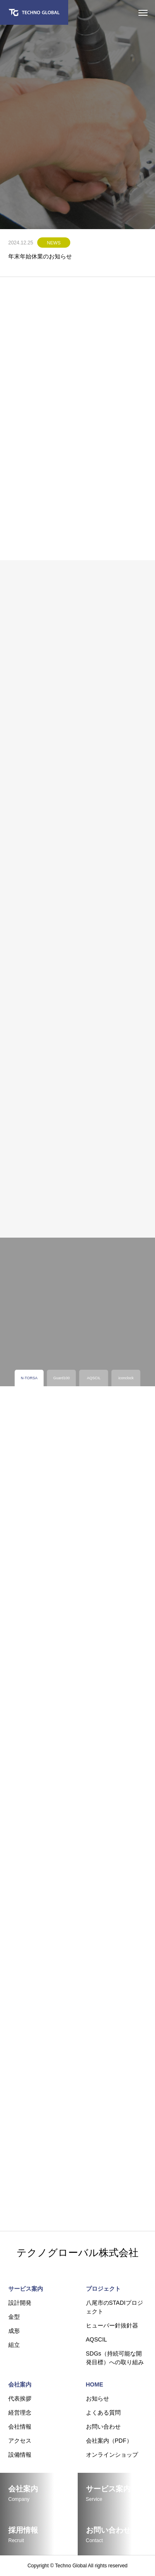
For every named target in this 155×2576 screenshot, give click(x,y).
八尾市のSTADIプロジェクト (114, 2307)
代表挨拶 (19, 2398)
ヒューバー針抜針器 (112, 2325)
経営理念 (19, 2412)
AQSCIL (96, 2339)
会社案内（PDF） (109, 2440)
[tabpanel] (77, 114)
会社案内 (19, 2384)
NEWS (54, 242)
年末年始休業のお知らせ (40, 256)
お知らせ (97, 2398)
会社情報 (19, 2426)
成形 (14, 2330)
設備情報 (19, 2454)
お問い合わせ (103, 2426)
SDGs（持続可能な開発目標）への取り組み (115, 2357)
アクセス (19, 2440)
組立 (14, 2345)
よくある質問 (103, 2412)
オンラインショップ (112, 2454)
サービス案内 (25, 2288)
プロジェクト (103, 2288)
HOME (94, 2384)
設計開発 (19, 2302)
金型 (14, 2316)
